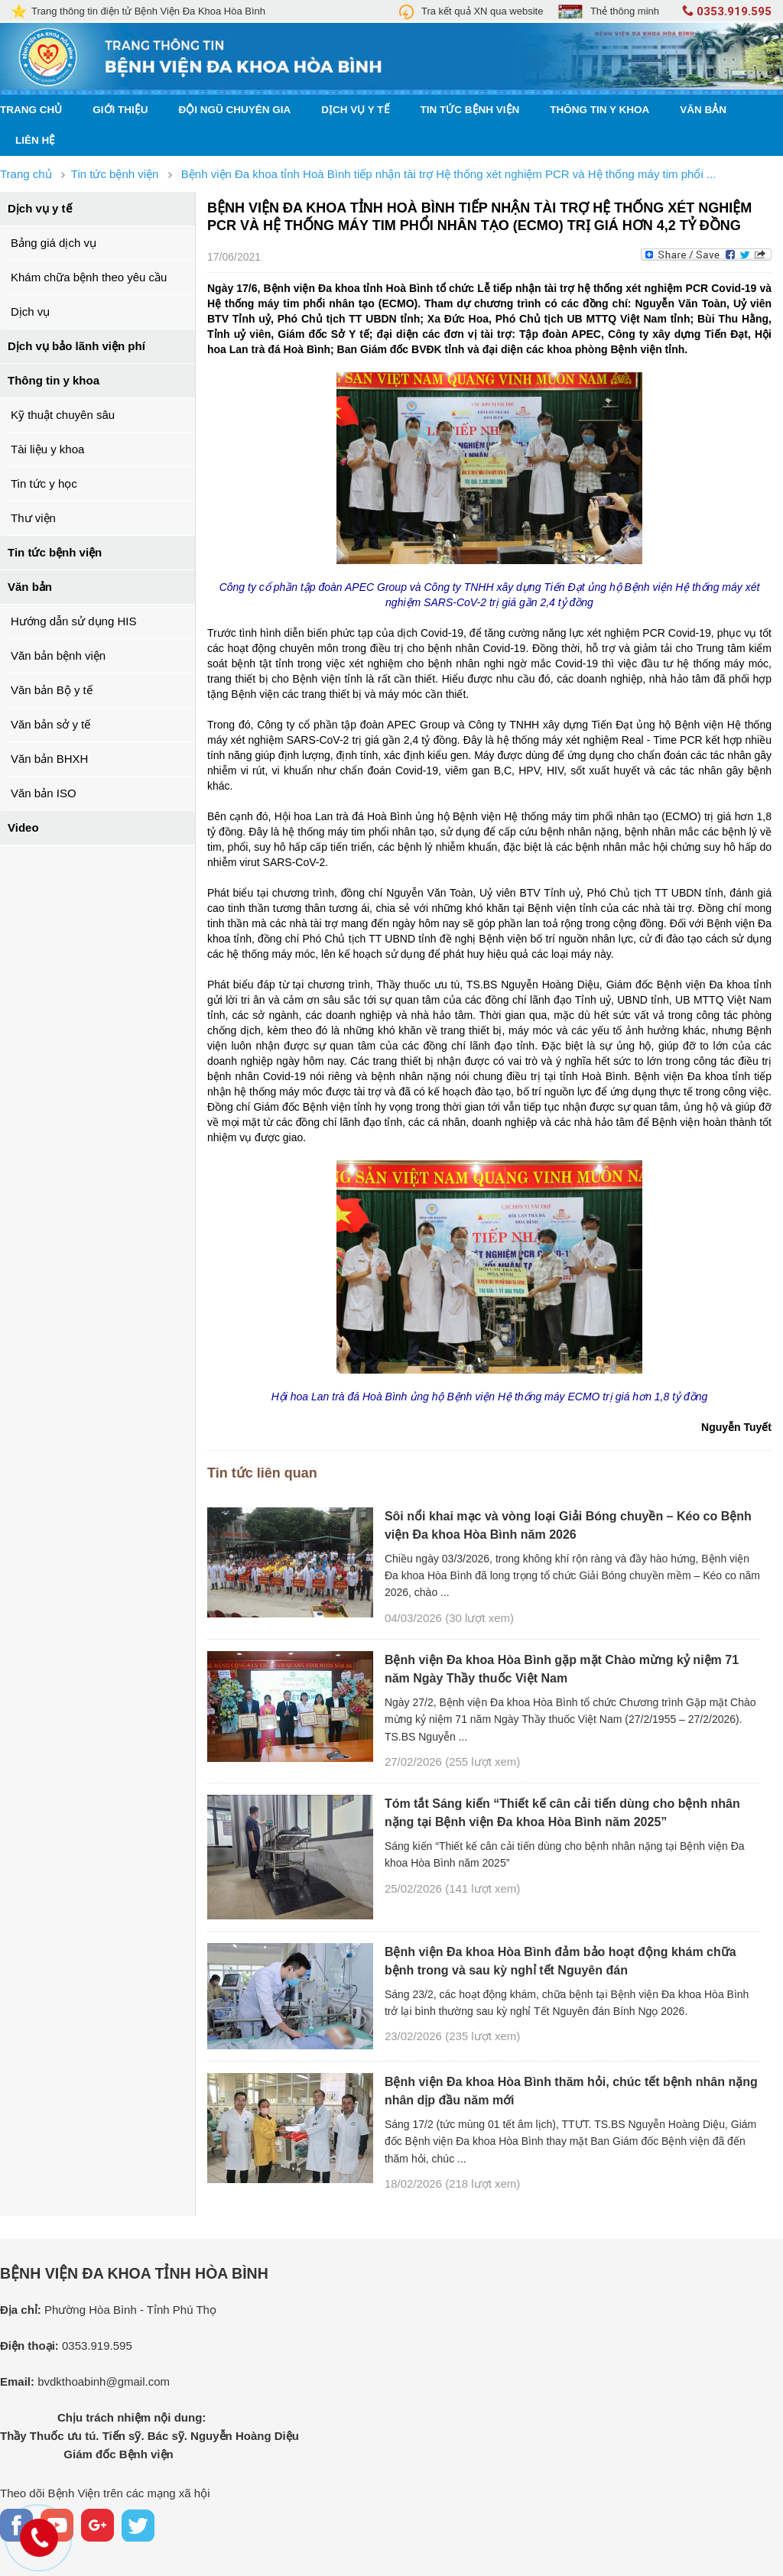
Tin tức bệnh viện (470, 109)
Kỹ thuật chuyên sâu (63, 414)
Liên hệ (35, 140)
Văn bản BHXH (49, 758)
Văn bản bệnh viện (58, 655)
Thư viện (33, 517)
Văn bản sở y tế (50, 724)
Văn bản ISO (43, 793)
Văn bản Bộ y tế (52, 689)
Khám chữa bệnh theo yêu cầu (89, 277)
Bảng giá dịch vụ (53, 242)
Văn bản (703, 109)
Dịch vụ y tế (355, 109)
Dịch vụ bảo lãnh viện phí (76, 345)
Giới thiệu (120, 109)
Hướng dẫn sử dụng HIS (73, 621)
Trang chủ (31, 109)
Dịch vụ (30, 311)
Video (23, 827)
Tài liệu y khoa (47, 449)
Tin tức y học (44, 483)
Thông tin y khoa (599, 109)
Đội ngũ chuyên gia (235, 109)
